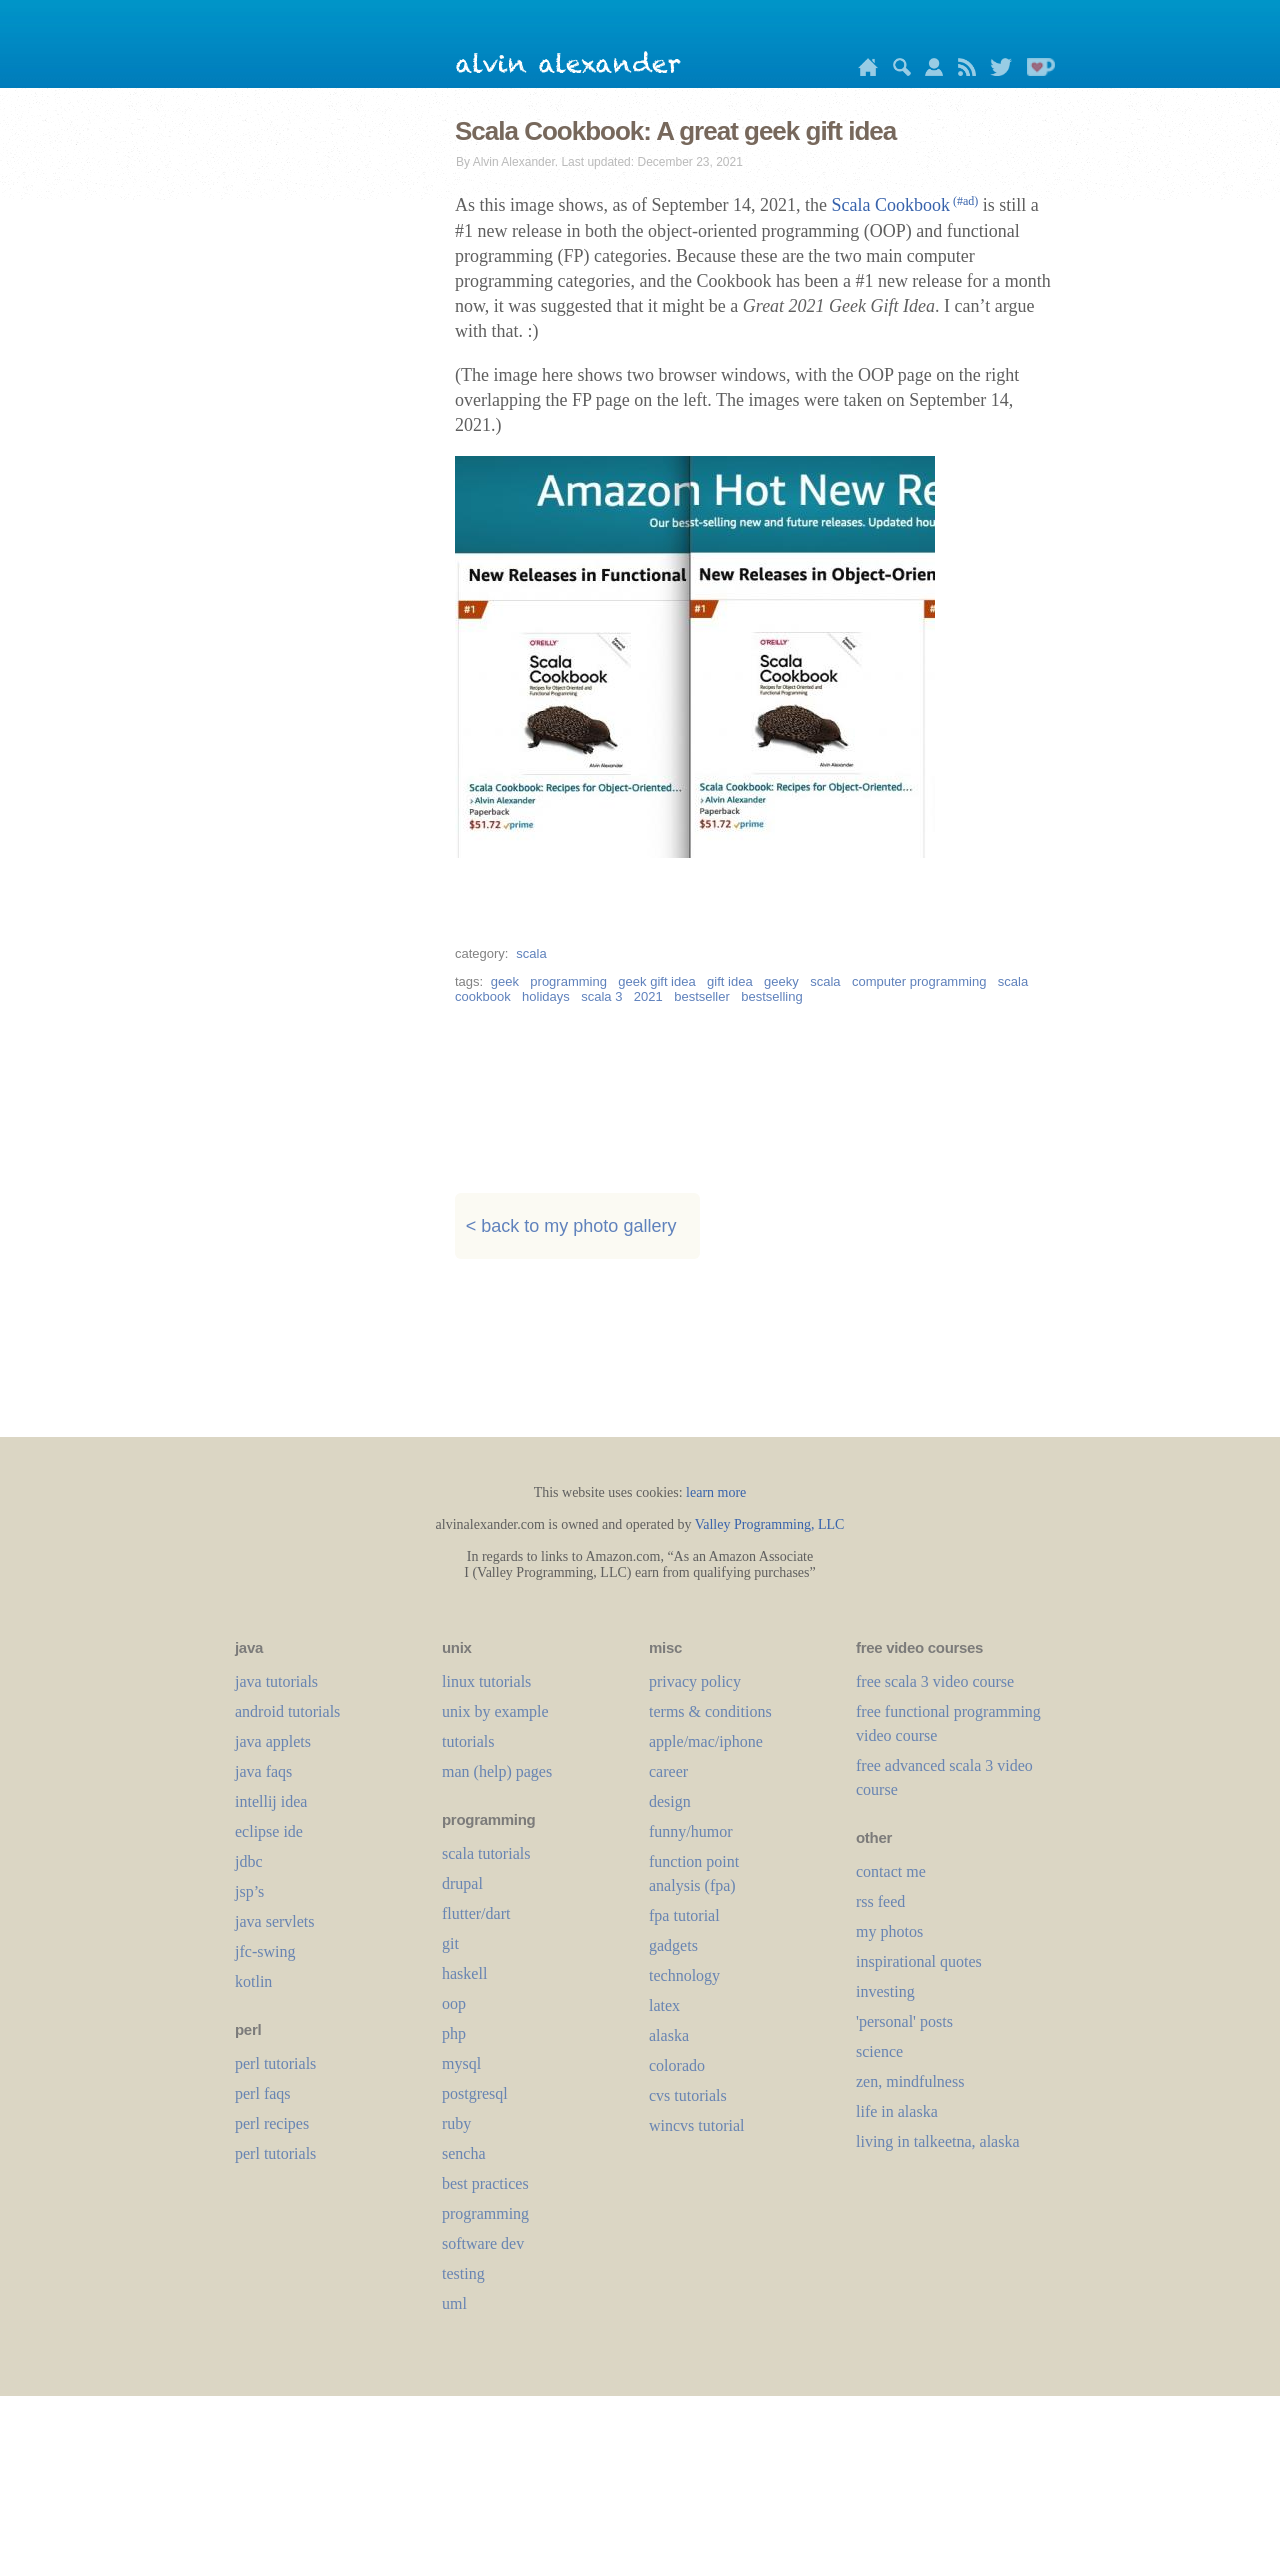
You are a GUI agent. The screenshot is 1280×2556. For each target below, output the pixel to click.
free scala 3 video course (935, 1681)
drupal (462, 1883)
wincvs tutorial (697, 2125)
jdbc (249, 1861)
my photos (889, 1931)
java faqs (263, 1771)
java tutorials (276, 1681)
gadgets (673, 1945)
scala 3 (601, 996)
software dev (483, 2243)
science (879, 2051)
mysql (461, 2063)
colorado (677, 2065)
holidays (546, 996)
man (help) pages (497, 1771)
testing (463, 2273)
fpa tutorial (684, 1915)
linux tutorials (486, 1681)
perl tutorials (275, 2063)
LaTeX (664, 2005)
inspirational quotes (919, 1961)
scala (531, 953)
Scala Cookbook (904, 205)
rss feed (880, 1901)
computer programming (919, 981)
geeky (781, 981)
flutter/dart (476, 1913)
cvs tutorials (688, 2095)
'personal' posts (904, 2021)
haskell (464, 1973)
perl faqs (263, 2093)
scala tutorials (486, 1853)
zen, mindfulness (910, 2081)
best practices (485, 2183)
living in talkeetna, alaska (938, 2141)
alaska (669, 2035)
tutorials (468, 1741)
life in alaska (897, 2111)
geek (505, 981)
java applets (273, 1741)
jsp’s (249, 1891)
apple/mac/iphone (706, 1741)
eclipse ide (269, 1831)
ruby (456, 2123)
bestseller (702, 996)
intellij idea (271, 1801)
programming (568, 981)
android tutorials (287, 1711)
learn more (716, 1492)
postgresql (475, 2093)
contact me (891, 1871)
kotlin (253, 1981)
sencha (464, 2153)
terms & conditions (710, 1711)
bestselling (771, 996)
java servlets (275, 1921)
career (668, 1771)
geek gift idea (656, 981)
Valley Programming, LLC (770, 1524)
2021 (648, 996)
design (670, 1801)
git (450, 1943)
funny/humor (691, 1831)
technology (684, 1975)
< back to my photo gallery (571, 1226)
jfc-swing (265, 1951)
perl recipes (272, 2123)
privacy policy (695, 1681)
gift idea (730, 981)
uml (454, 2303)
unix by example (495, 1711)
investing (885, 1991)
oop (454, 2003)
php (454, 2033)
